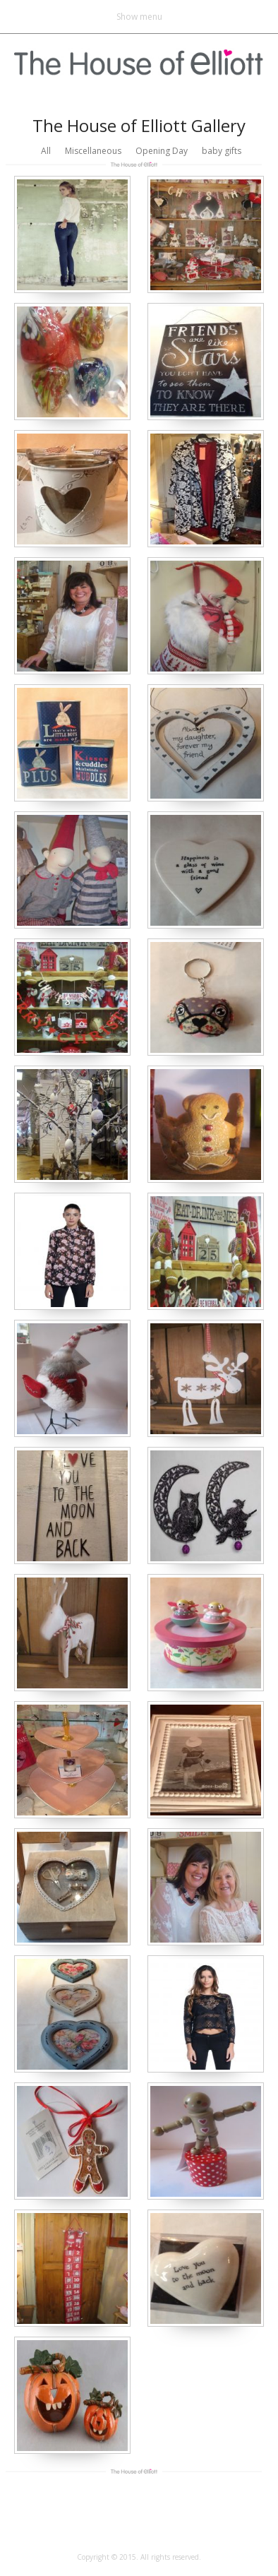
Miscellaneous (93, 151)
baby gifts (221, 151)
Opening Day (161, 151)
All (46, 151)
